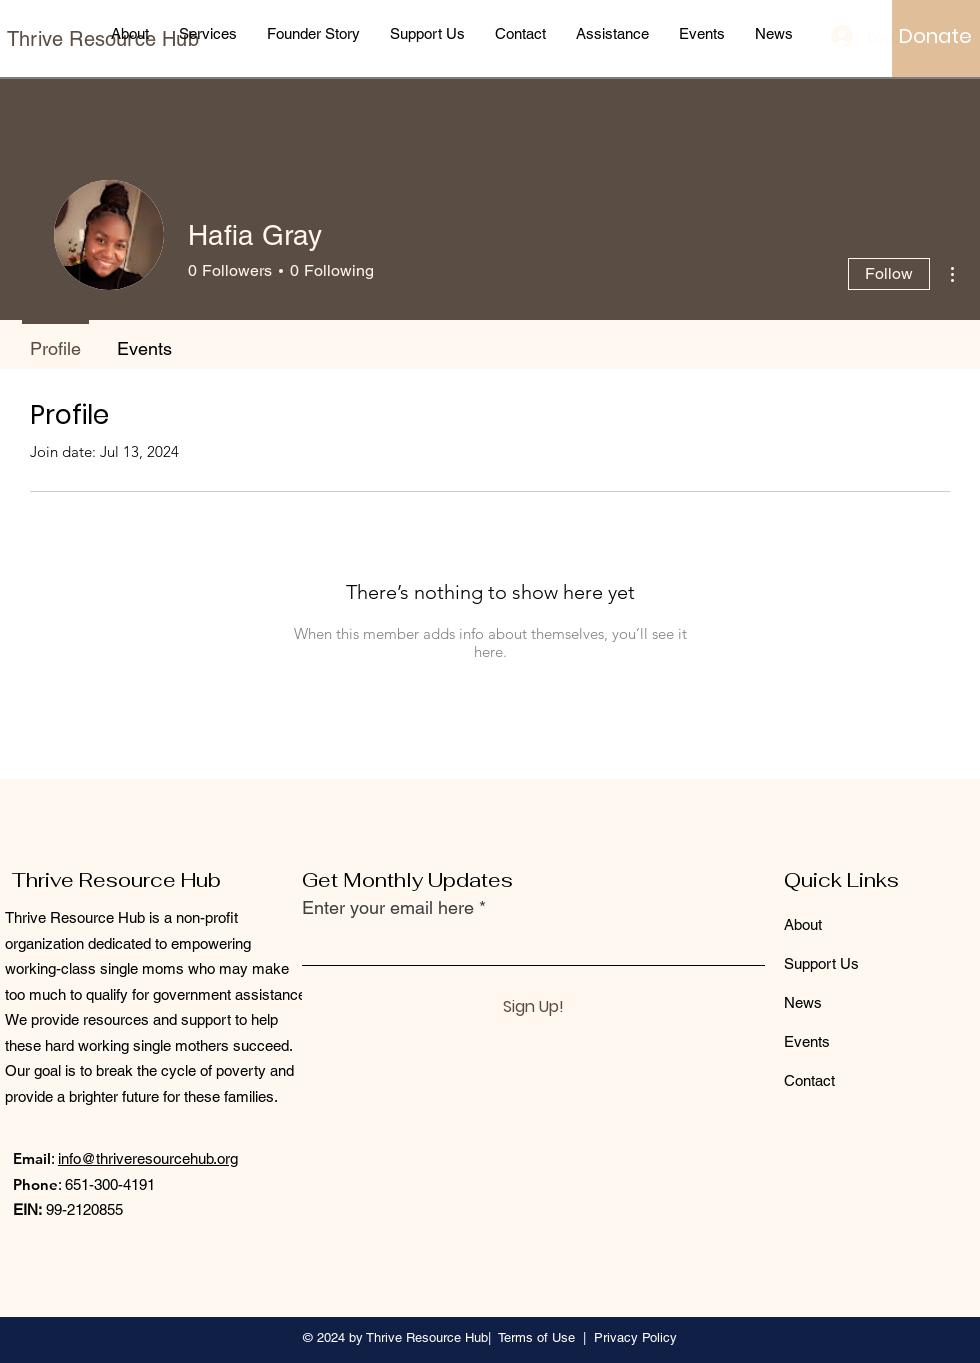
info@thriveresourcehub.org (148, 1158)
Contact (809, 1080)
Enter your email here (388, 908)
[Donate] (935, 36)
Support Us (821, 963)
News (803, 1002)
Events (807, 1041)
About (803, 924)
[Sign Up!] (533, 1007)
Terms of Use (536, 1337)
